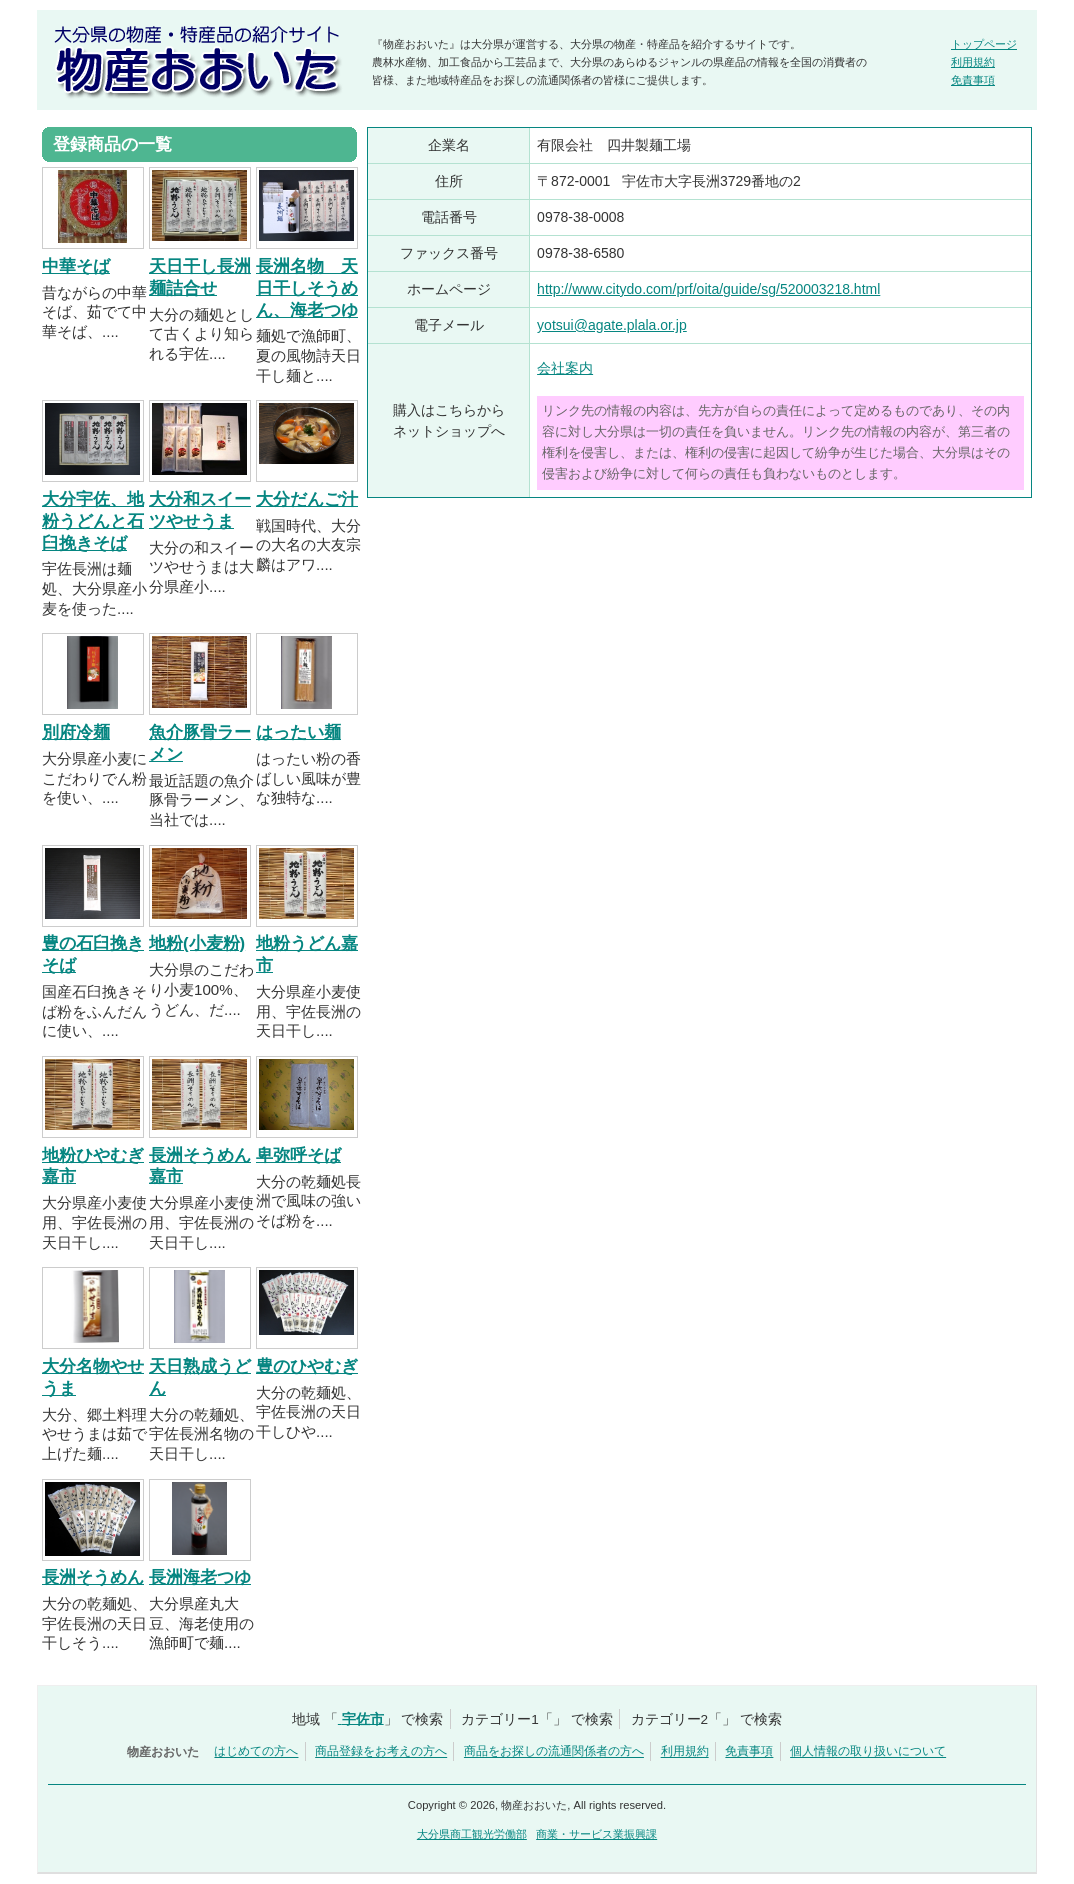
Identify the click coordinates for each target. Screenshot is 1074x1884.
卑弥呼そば (298, 1155)
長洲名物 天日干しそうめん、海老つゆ (307, 288)
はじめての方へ (256, 1752)
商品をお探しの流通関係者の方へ (554, 1752)
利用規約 (973, 62)
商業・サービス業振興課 (596, 1834)
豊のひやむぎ (307, 1366)
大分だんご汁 (307, 499)
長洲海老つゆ (200, 1577)
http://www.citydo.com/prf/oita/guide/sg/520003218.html (708, 289)
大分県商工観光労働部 (472, 1834)
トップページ (984, 44)
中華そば (76, 266)
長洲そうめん (93, 1577)
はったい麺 (298, 732)
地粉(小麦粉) (197, 943)
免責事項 (973, 80)
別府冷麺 (76, 732)
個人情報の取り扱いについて (868, 1752)
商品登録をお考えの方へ (381, 1752)
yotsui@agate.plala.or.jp (612, 325)
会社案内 (565, 368)
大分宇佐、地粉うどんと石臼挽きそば (93, 521)
